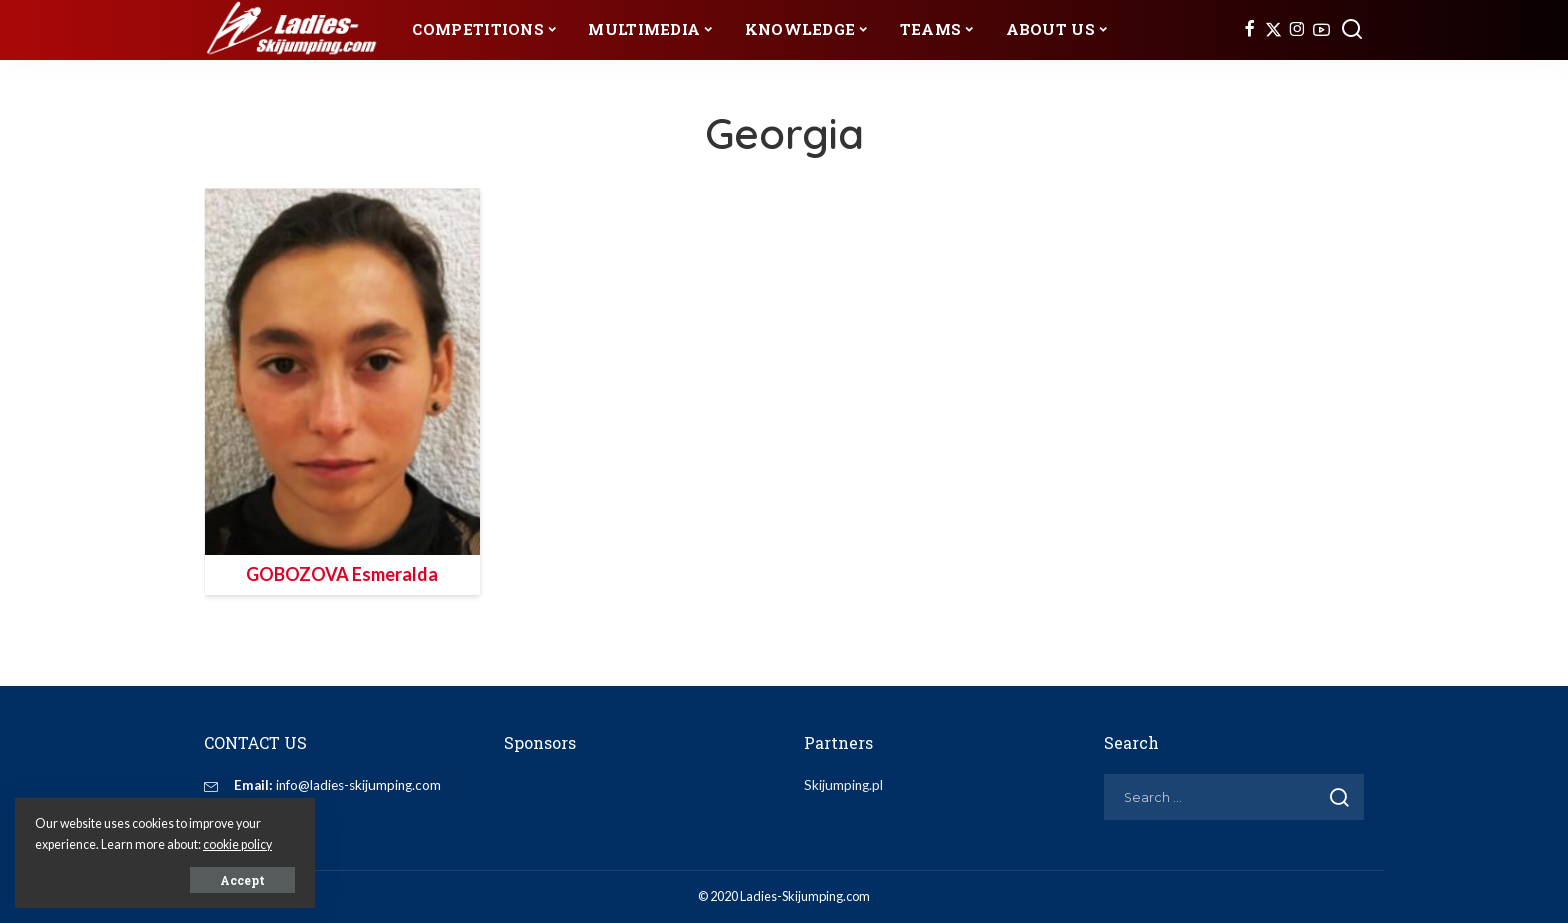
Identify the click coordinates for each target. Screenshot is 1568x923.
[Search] (1352, 30)
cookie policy (237, 844)
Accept (242, 880)
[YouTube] (1321, 30)
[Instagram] (1297, 30)
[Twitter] (1273, 30)
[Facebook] (1249, 30)
